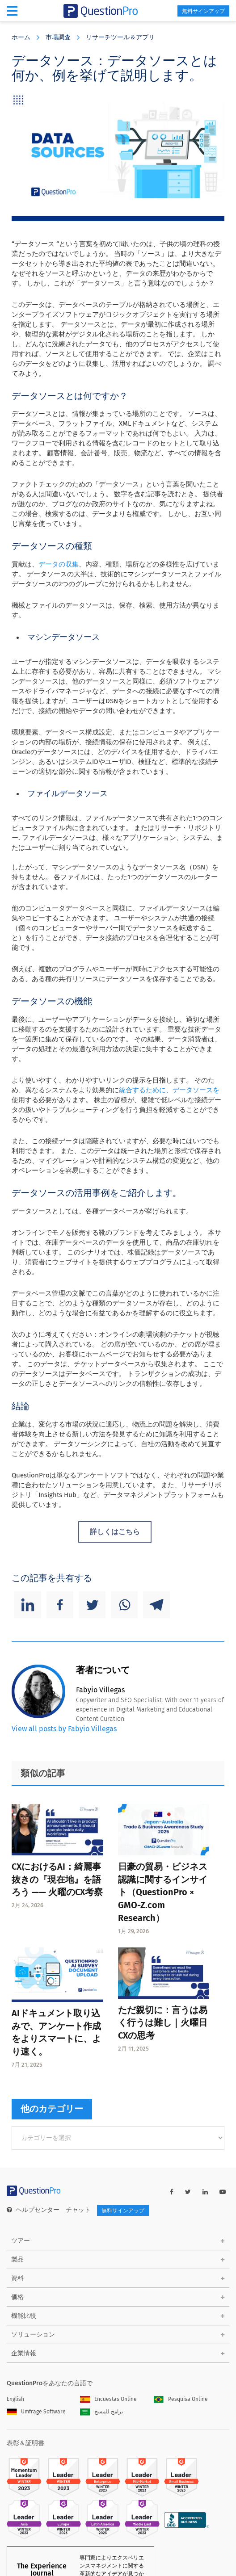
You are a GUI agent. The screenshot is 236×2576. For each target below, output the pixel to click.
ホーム (21, 37)
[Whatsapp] (124, 1604)
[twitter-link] (188, 2192)
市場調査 (58, 37)
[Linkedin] (27, 1604)
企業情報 (23, 2353)
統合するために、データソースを (169, 1090)
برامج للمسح (101, 2411)
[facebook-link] (171, 2192)
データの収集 (58, 564)
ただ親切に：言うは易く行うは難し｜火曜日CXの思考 (162, 2023)
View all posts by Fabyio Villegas (64, 1728)
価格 (17, 2297)
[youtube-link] (222, 2192)
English (15, 2399)
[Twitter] (92, 1604)
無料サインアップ (203, 11)
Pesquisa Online (181, 2399)
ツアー (20, 2241)
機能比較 (23, 2316)
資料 (17, 2278)
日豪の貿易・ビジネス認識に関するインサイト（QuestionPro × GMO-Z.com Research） (162, 1892)
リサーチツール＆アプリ (120, 37)
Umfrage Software (36, 2411)
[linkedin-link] (205, 2192)
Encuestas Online (108, 2399)
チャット (78, 2210)
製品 (17, 2259)
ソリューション (33, 2334)
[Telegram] (156, 1604)
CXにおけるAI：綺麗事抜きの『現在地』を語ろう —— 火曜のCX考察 (57, 1879)
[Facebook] (59, 1604)
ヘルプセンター (33, 2210)
